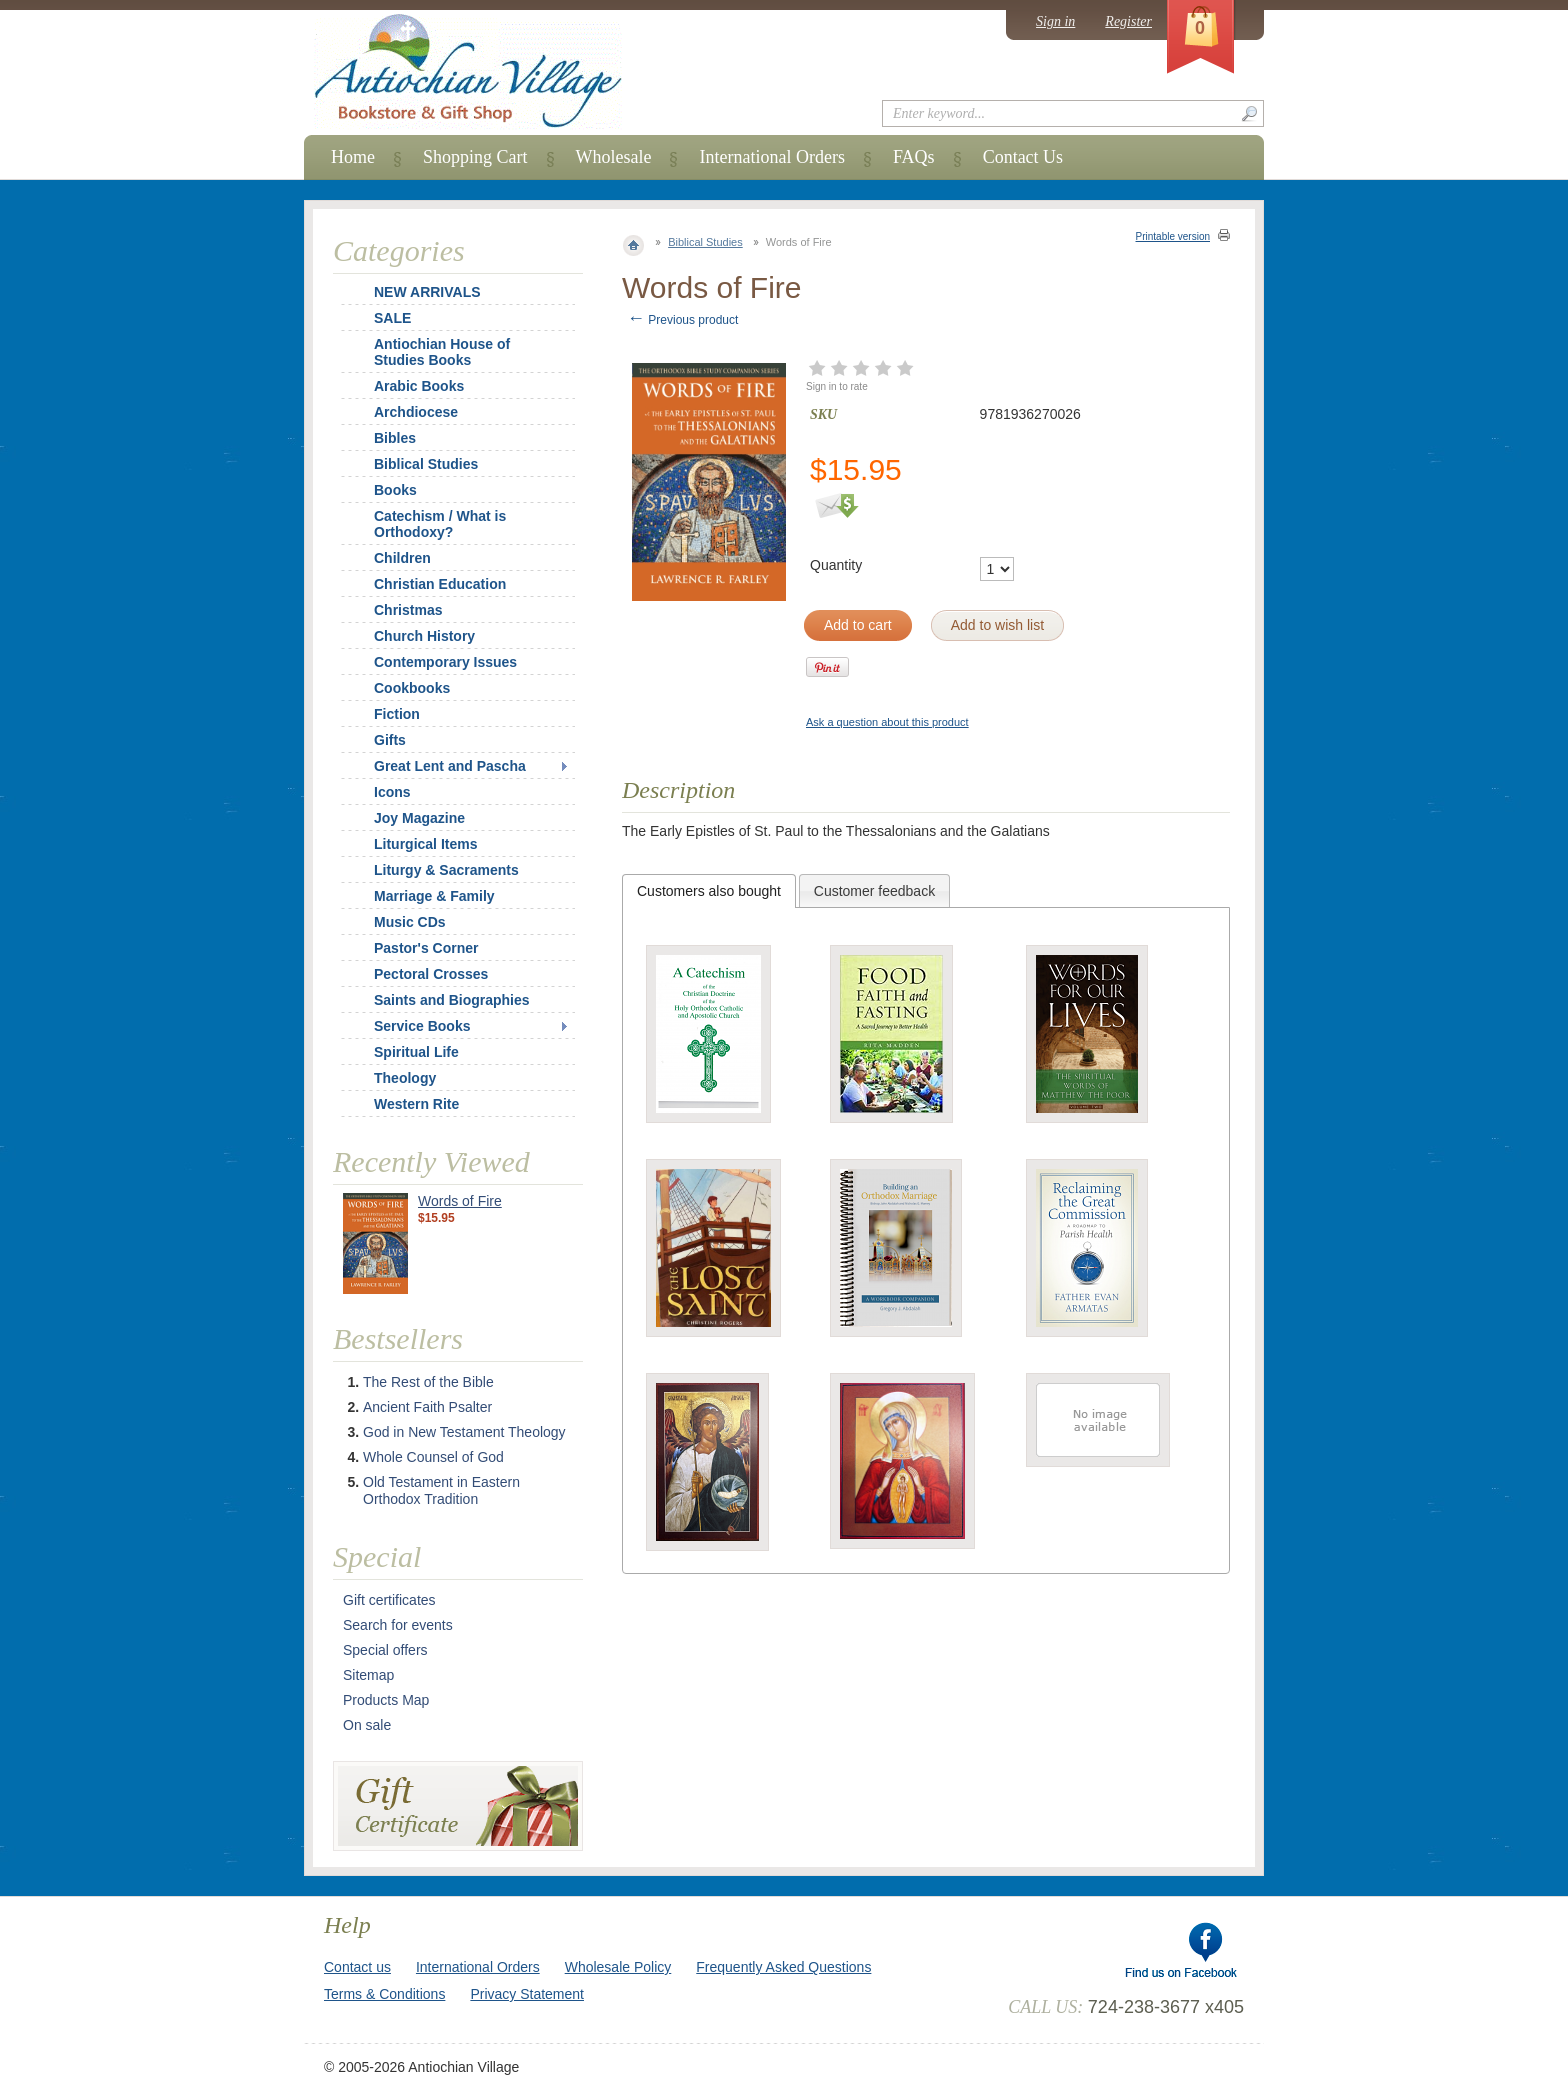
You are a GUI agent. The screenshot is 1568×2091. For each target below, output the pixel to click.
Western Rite (416, 1104)
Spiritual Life (416, 1052)
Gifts (390, 740)
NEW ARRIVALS (427, 292)
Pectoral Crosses (431, 974)
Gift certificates (389, 1600)
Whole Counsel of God (433, 1457)
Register (1128, 21)
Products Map (386, 1700)
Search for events (398, 1625)
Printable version (1173, 236)
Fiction (397, 714)
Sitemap (368, 1675)
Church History (424, 636)
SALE (392, 318)
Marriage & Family (434, 896)
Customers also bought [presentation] (709, 891)
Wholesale (614, 157)
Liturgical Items (425, 844)
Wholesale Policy (618, 1967)
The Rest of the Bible (428, 1382)
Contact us (357, 1967)
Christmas (395, 610)
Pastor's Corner (426, 948)
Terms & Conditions (384, 1994)
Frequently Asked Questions (783, 1967)
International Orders (771, 157)
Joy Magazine (419, 818)
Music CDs (410, 922)
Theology (405, 1078)
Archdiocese (416, 412)
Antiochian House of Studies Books (442, 352)
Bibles (395, 438)
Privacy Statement (527, 1994)
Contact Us (1023, 157)
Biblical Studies (705, 242)
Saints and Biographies (452, 1000)
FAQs (914, 157)
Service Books (422, 1026)
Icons (392, 792)
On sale (367, 1725)
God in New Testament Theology (464, 1432)
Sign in (1055, 21)
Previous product (682, 320)
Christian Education (440, 584)
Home (353, 157)
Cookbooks (412, 688)
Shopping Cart (475, 157)
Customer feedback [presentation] (874, 891)
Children (402, 558)
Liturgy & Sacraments (446, 870)
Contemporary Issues (445, 662)
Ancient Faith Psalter (427, 1407)
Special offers (385, 1650)
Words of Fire (460, 1201)
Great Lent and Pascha (450, 766)
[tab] (709, 891)
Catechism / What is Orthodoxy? (440, 524)
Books (395, 490)
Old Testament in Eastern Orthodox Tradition (441, 1490)
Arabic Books (419, 386)
